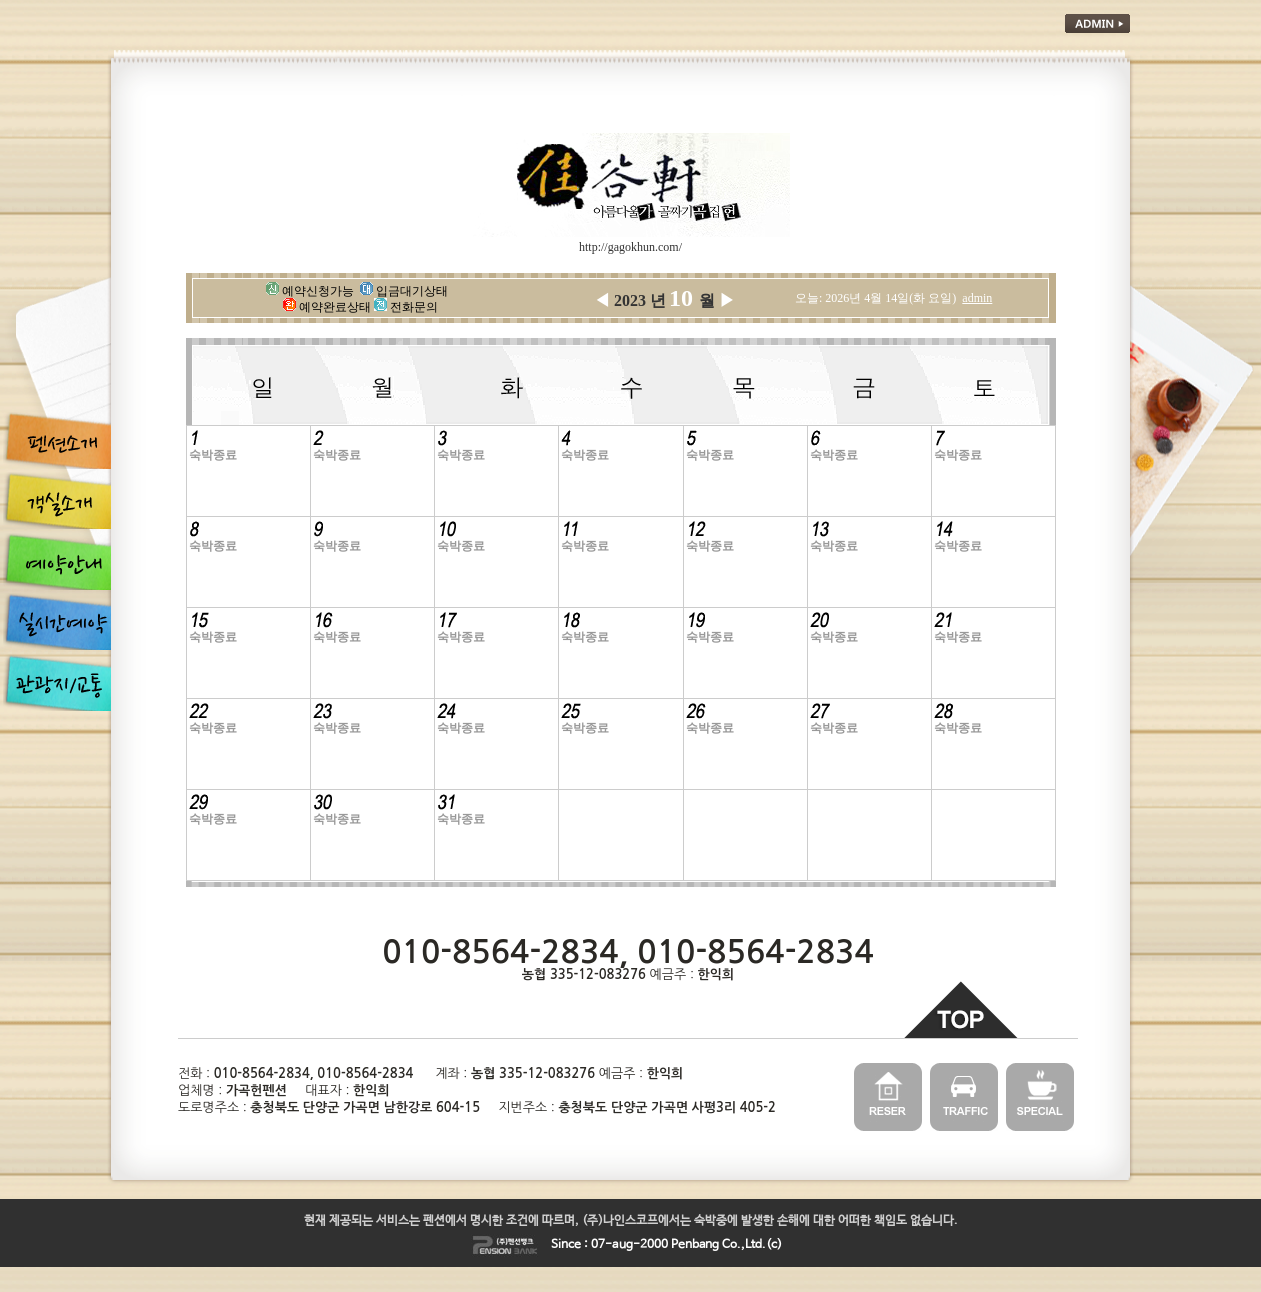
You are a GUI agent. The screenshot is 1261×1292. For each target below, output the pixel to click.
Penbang (695, 1245)
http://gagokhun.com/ (630, 247)
